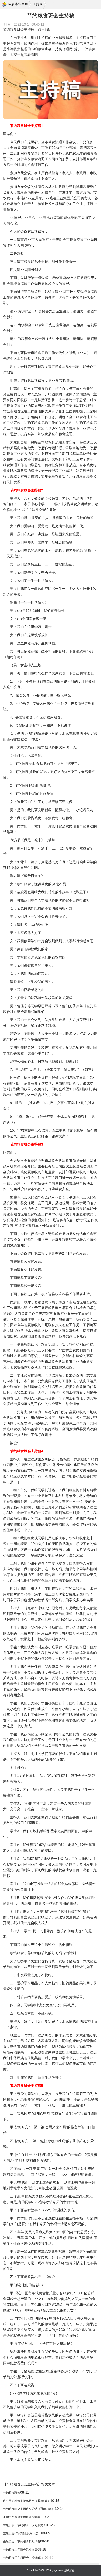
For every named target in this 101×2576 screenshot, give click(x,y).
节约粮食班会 (11, 2492)
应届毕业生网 (18, 4)
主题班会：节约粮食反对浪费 (21, 2541)
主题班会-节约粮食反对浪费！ (22, 2533)
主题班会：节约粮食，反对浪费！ (24, 2525)
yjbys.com (57, 2570)
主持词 (38, 4)
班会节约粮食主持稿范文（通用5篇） (26, 2500)
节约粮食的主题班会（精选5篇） (24, 2557)
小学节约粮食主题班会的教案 (21, 2517)
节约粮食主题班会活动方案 (20, 2549)
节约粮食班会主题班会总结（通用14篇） (29, 2509)
